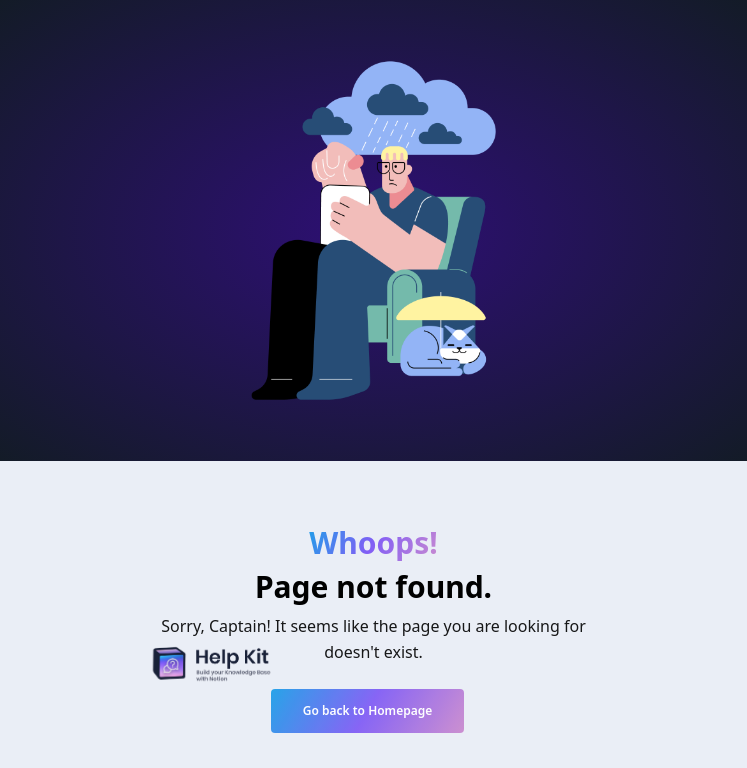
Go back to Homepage (367, 710)
